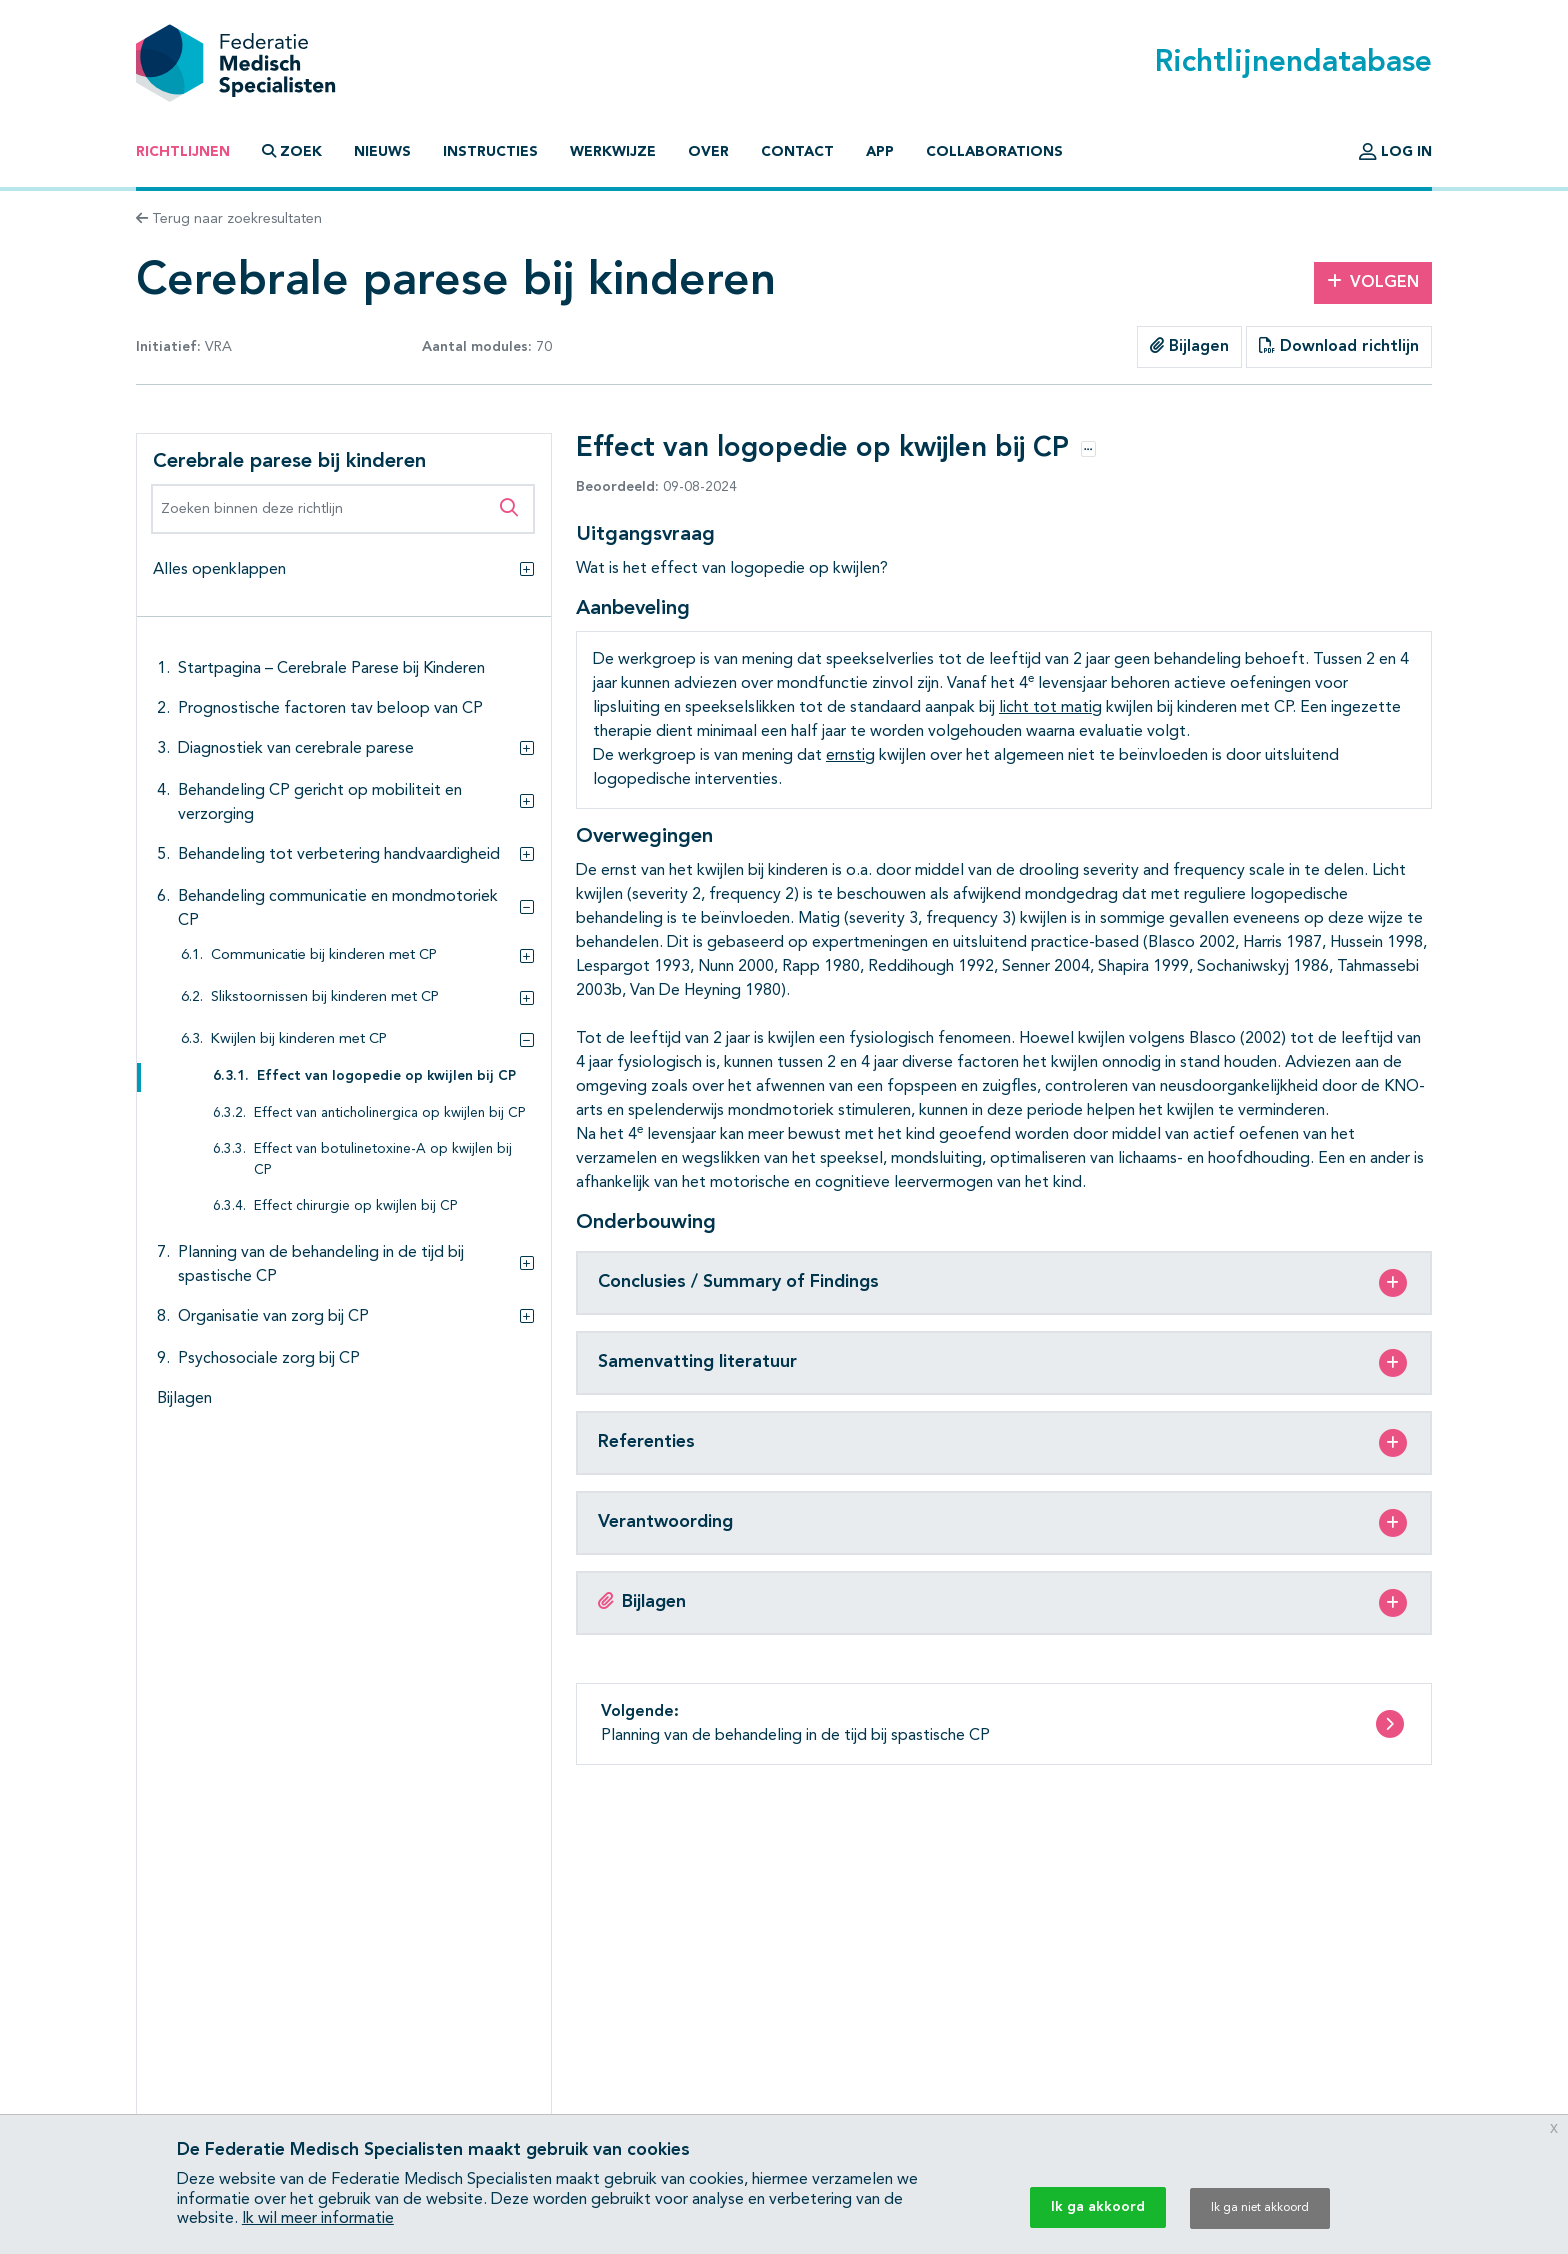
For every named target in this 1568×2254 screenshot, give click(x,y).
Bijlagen (1189, 346)
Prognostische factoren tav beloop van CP (330, 709)
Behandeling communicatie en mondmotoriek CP (338, 909)
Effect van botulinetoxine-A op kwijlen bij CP (383, 1159)
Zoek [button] (292, 151)
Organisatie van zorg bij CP (273, 1317)
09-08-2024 (656, 487)
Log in (1395, 152)
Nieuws (382, 152)
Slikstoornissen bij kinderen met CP (325, 997)
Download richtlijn (1339, 346)
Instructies (490, 152)
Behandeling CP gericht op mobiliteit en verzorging (320, 803)
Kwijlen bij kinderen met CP (299, 1039)
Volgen (1373, 282)
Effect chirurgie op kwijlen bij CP (356, 1206)
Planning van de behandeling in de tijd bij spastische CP (321, 1265)
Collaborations (994, 152)
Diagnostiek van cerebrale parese (296, 749)
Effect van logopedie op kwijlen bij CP (386, 1076)
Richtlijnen (183, 152)
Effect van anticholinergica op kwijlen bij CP (390, 1113)
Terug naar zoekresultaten (229, 219)
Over (708, 152)
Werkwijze (613, 152)
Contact (797, 152)
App (880, 152)
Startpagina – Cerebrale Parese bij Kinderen (331, 669)
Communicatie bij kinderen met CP (324, 955)
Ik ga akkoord (1098, 2207)
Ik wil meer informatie (318, 2219)
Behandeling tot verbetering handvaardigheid (339, 855)
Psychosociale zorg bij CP (269, 1359)
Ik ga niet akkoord (1260, 2208)
